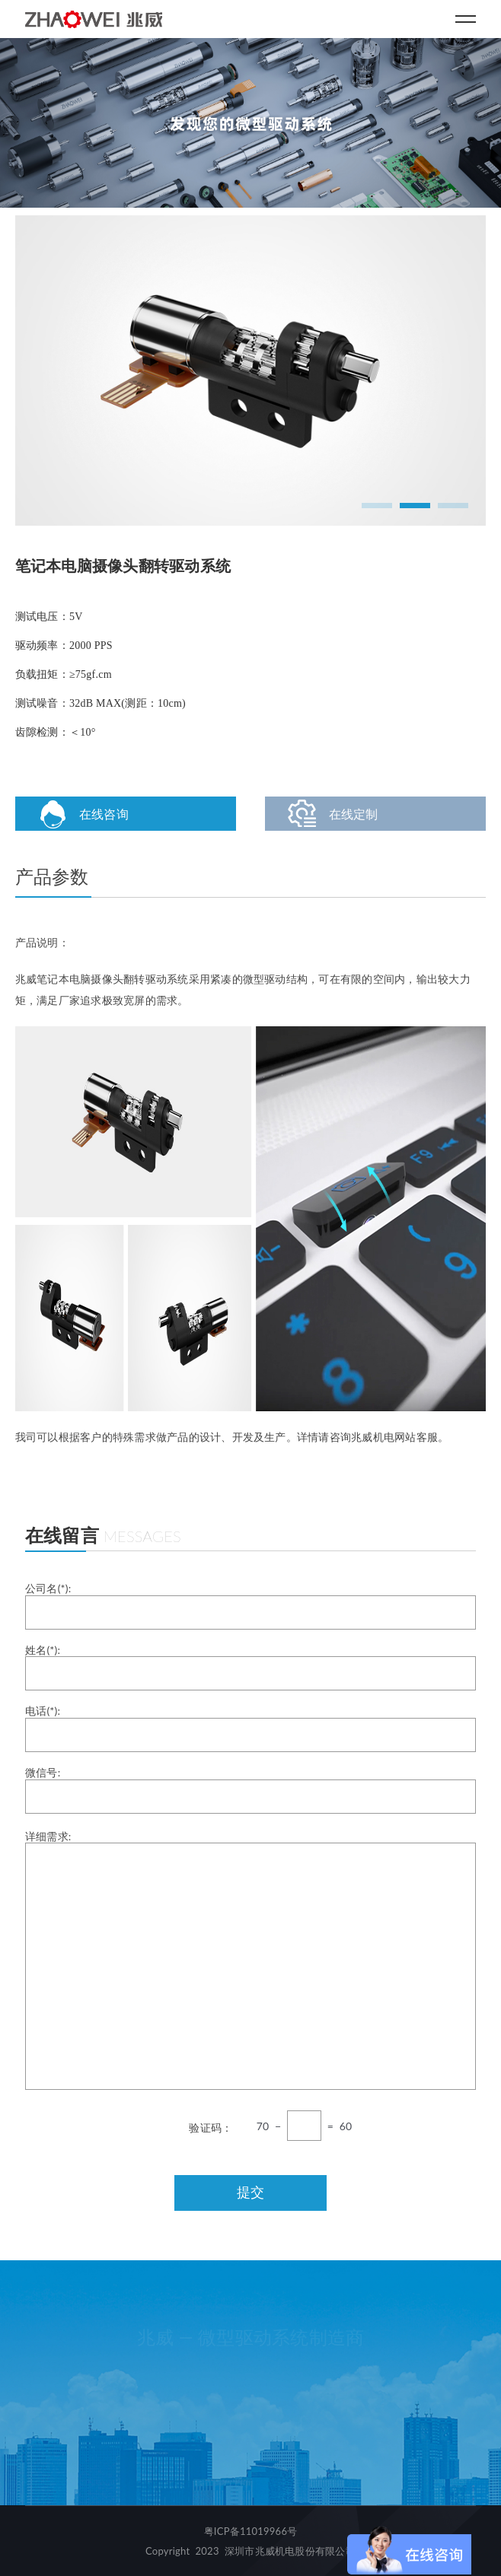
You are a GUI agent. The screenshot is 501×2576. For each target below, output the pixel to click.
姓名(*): (250, 1667)
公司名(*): (250, 1606)
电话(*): (250, 1728)
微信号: (250, 1790)
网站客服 (416, 1436)
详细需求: (250, 1960)
